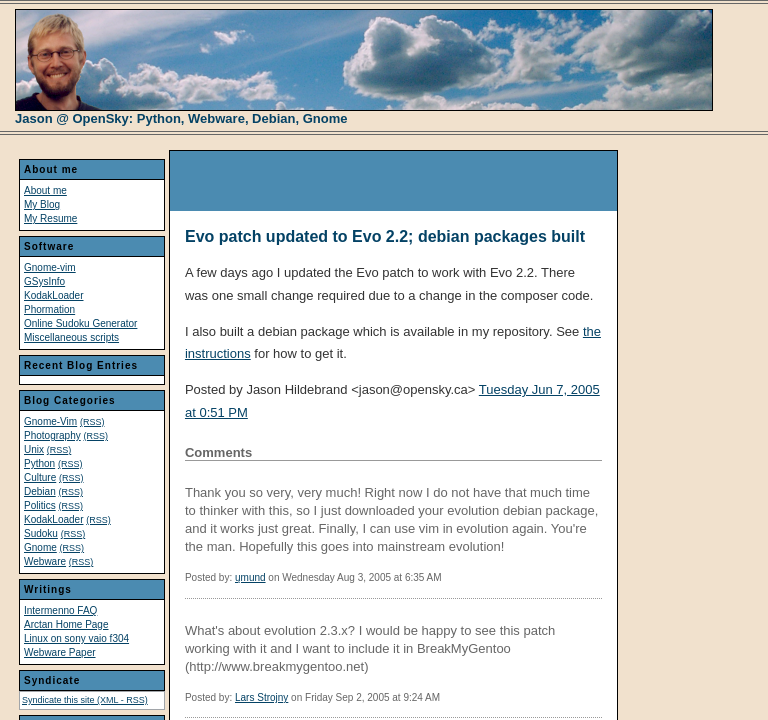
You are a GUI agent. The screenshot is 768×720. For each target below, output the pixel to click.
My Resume (50, 218)
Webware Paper (60, 652)
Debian (40, 491)
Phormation (49, 309)
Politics (40, 505)
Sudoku (41, 533)
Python (39, 463)
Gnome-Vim (50, 421)
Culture (40, 477)
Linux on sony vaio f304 (76, 638)
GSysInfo (44, 281)
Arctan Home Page (66, 624)
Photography (52, 435)
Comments (218, 452)
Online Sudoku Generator (80, 323)
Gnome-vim (50, 267)
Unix (34, 449)
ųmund (250, 577)
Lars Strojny (261, 697)
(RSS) (92, 422)
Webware (45, 561)
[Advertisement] (404, 181)
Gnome (40, 547)
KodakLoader (54, 295)
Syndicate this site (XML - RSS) (85, 700)
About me (45, 190)
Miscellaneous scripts (71, 337)
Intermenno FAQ (60, 610)
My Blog (42, 204)
